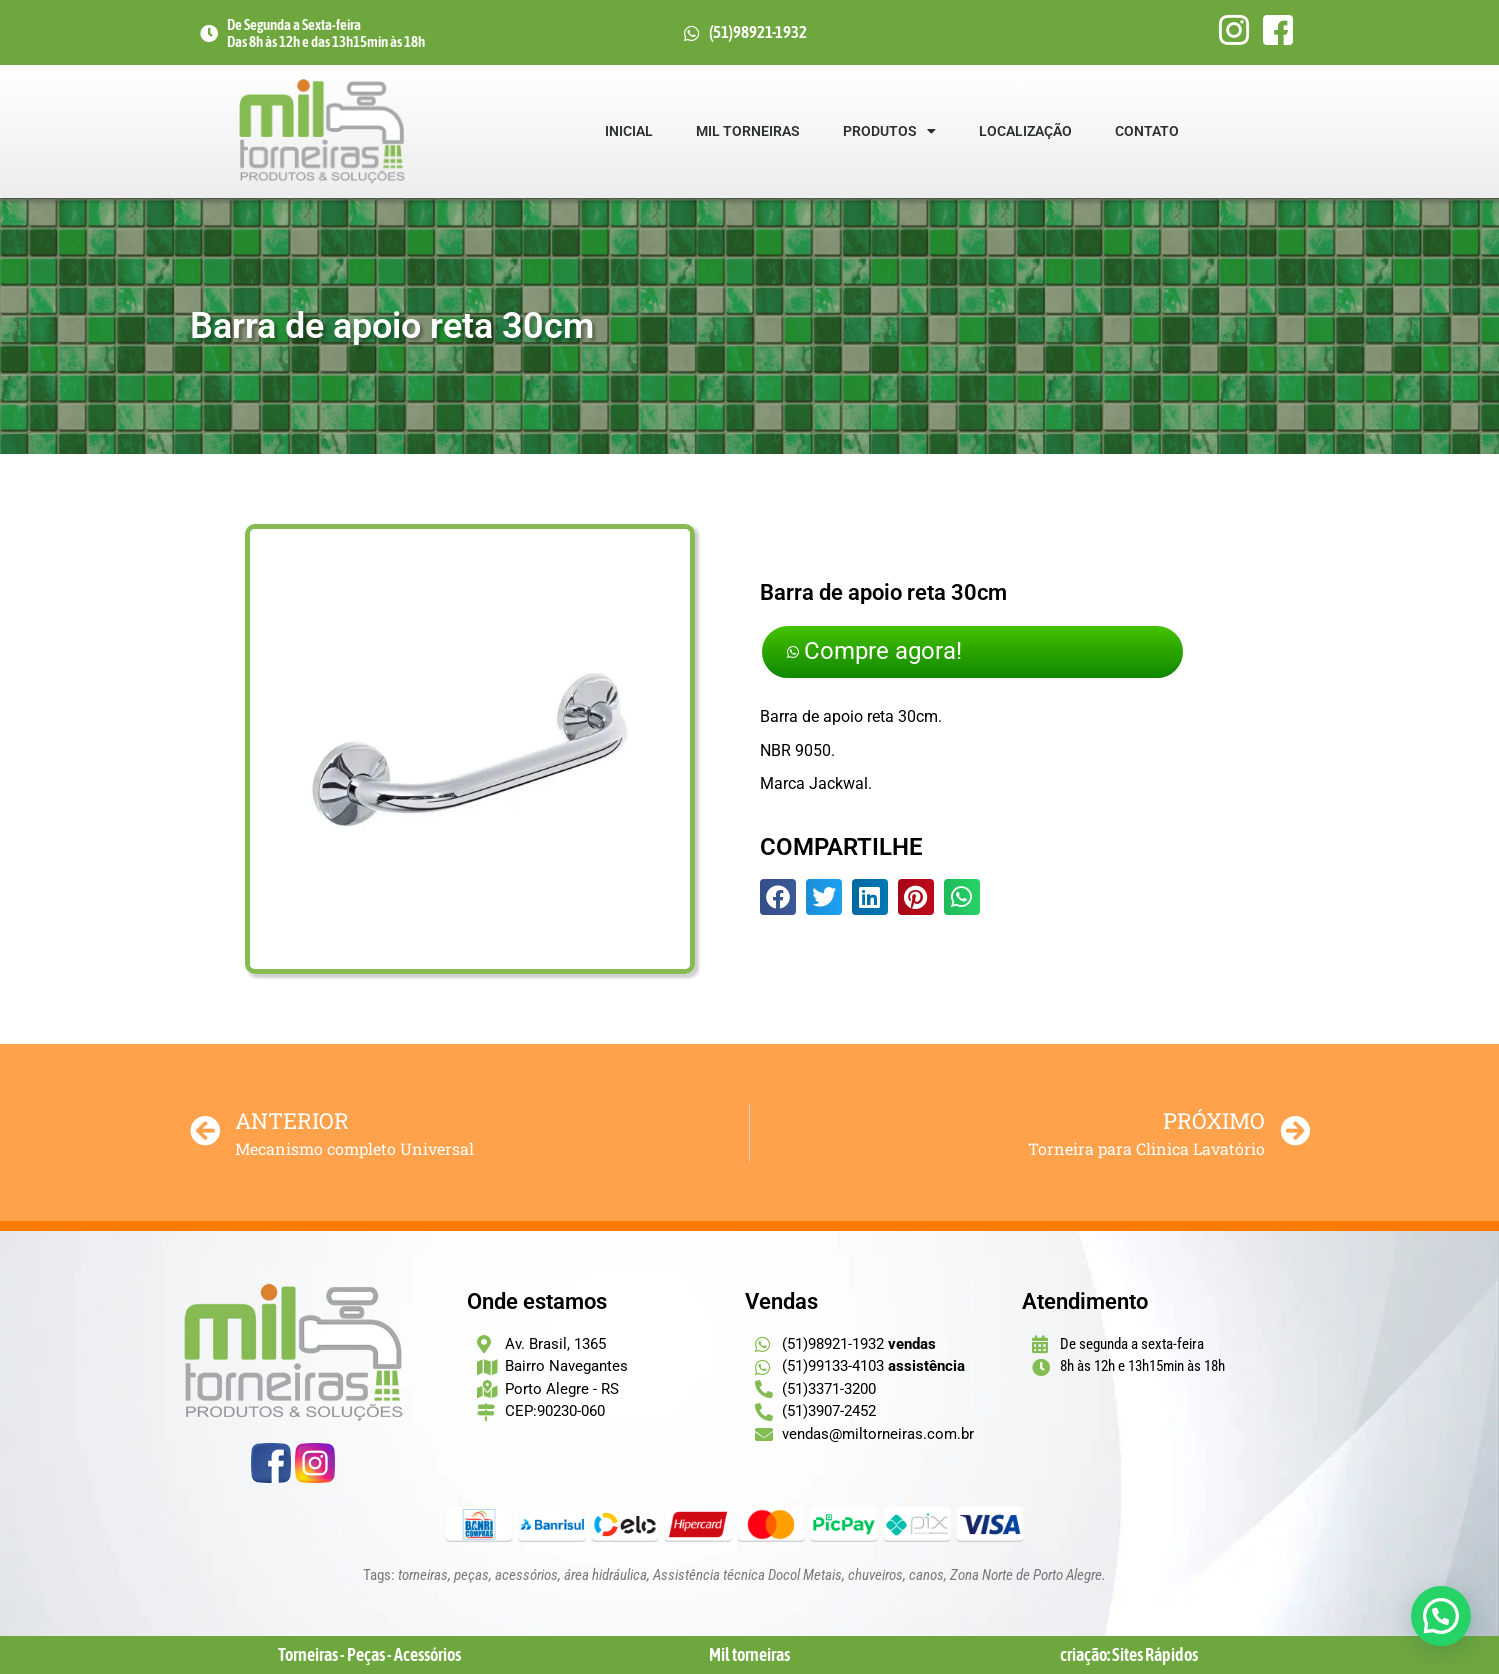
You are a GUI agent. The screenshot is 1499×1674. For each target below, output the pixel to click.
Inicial (629, 131)
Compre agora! (882, 652)
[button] (778, 899)
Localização (1025, 131)
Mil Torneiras (748, 131)
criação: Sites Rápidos (1129, 1654)
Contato (1147, 131)
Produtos (889, 131)
